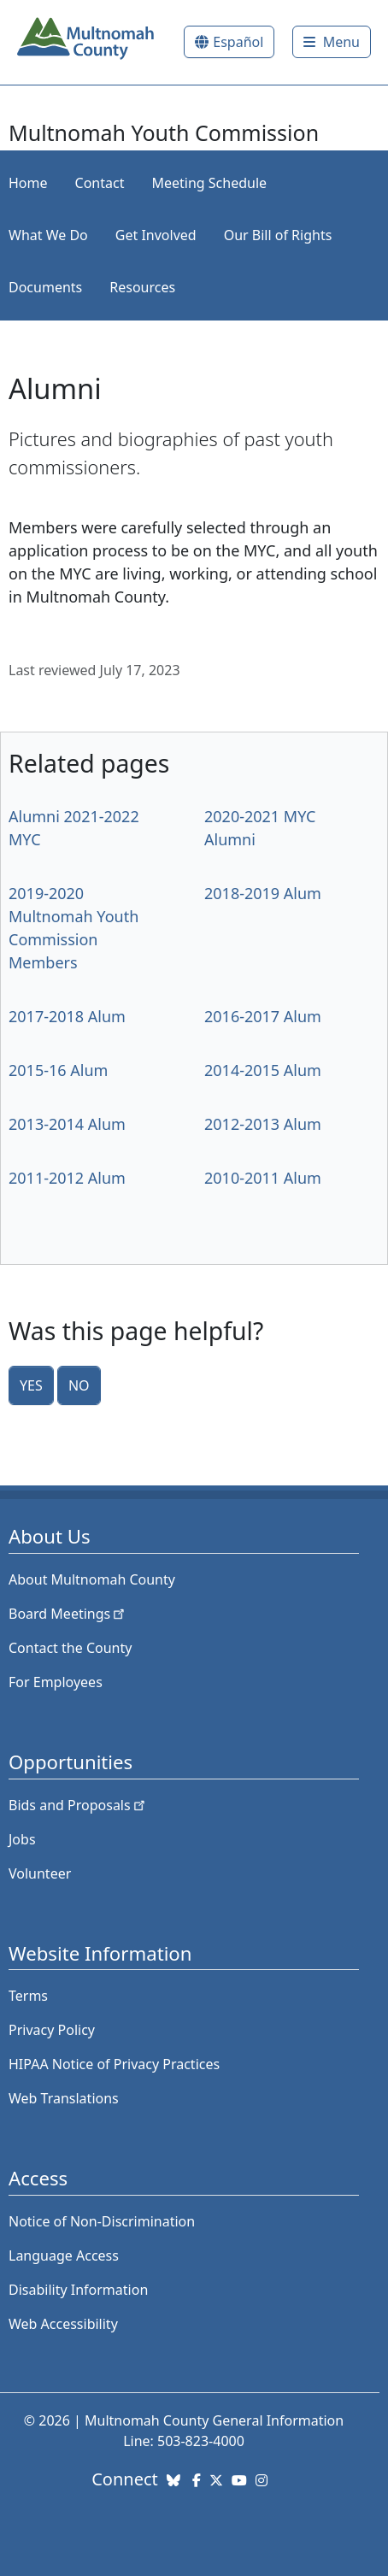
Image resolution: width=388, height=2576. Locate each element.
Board (68, 1613)
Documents (45, 287)
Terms (28, 1995)
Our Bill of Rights (278, 235)
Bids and (78, 1805)
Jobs (22, 1839)
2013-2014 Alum (67, 1124)
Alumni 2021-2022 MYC (74, 828)
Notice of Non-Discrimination (102, 2221)
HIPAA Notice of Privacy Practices (114, 2064)
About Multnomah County (92, 1579)
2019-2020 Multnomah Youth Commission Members (73, 928)
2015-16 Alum (58, 1070)
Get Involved (156, 235)
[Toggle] (331, 42)
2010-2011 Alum (262, 1177)
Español (238, 41)
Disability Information (78, 2289)
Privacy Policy (52, 2029)
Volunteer (40, 1873)
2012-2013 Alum (262, 1124)
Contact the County (70, 1647)
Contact (100, 182)
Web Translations (64, 2098)
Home (28, 182)
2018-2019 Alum (262, 893)
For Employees (56, 1682)
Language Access (64, 2255)
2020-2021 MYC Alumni (259, 828)
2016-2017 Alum (262, 1016)
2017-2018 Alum (67, 1016)
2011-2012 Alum (67, 1177)
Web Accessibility (63, 2323)
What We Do (48, 235)
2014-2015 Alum (262, 1070)
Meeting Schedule (209, 182)
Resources (142, 287)
